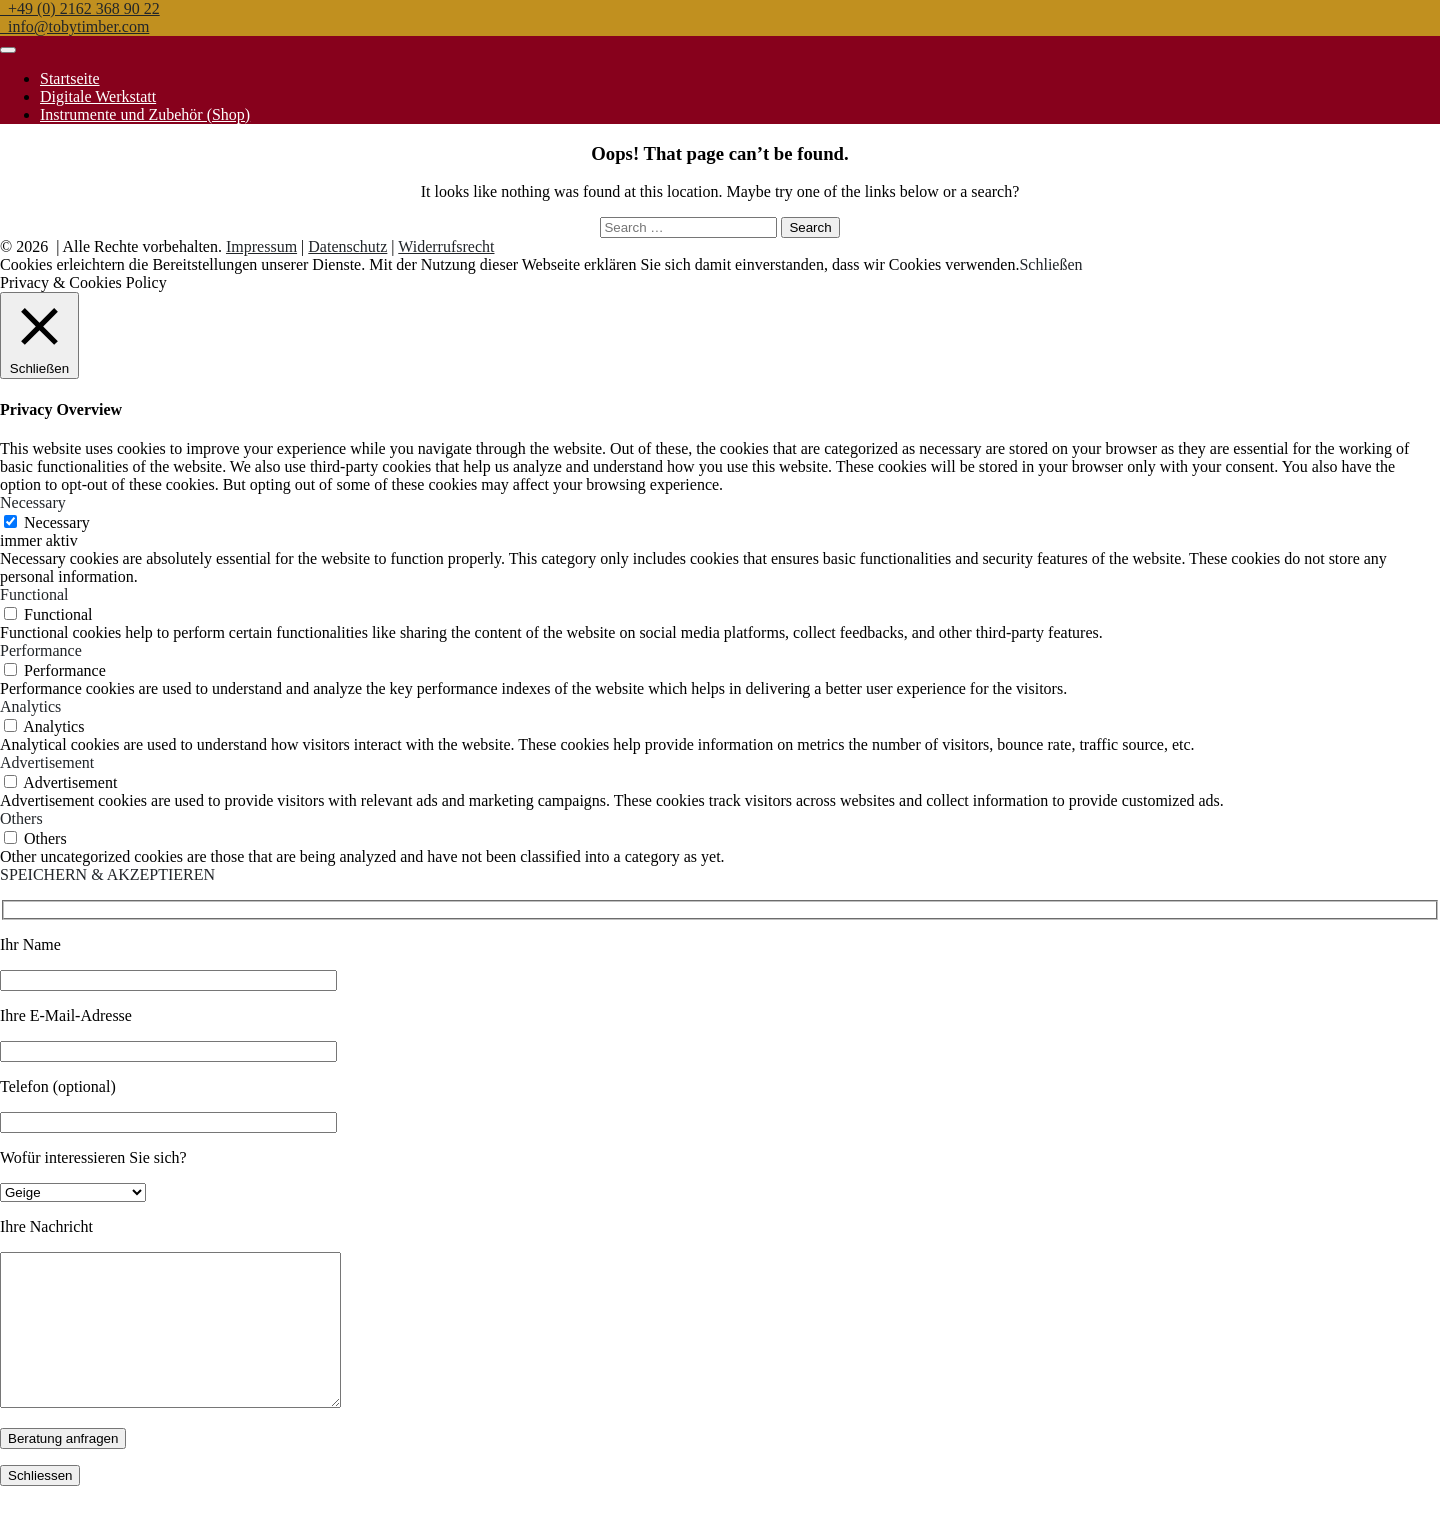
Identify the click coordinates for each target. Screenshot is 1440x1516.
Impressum (261, 246)
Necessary (57, 522)
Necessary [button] (33, 502)
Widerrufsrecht (446, 246)
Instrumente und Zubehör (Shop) (145, 114)
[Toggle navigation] (8, 50)
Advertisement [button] (47, 762)
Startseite (70, 78)
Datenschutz (347, 246)
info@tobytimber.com (74, 26)
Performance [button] (41, 650)
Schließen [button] (1050, 264)
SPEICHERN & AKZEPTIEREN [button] (107, 874)
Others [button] (21, 818)
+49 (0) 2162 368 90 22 (80, 8)
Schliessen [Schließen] (40, 1505)
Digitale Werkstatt (98, 96)
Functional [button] (34, 594)
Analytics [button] (30, 706)
